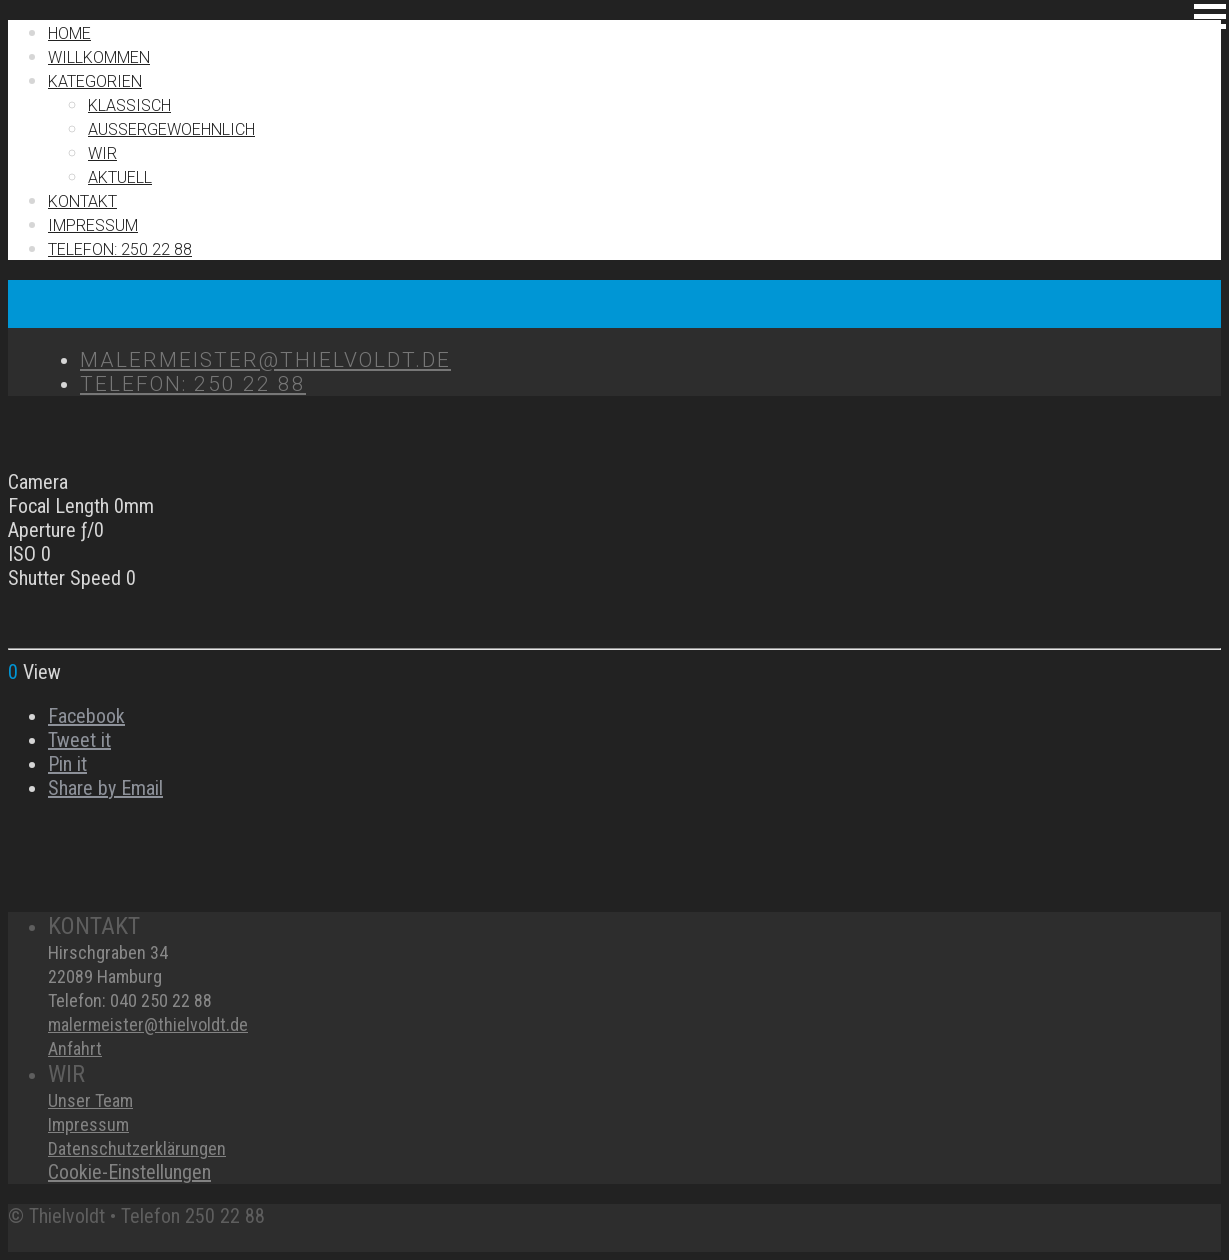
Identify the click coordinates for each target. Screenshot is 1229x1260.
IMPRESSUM (93, 225)
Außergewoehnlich (171, 129)
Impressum (88, 1124)
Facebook (86, 716)
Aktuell (120, 177)
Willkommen (99, 57)
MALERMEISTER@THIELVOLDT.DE (265, 360)
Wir (102, 153)
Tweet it (79, 740)
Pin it (67, 764)
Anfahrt (75, 1048)
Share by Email (105, 788)
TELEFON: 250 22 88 (120, 249)
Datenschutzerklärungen (137, 1148)
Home (69, 33)
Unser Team (90, 1100)
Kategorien (95, 81)
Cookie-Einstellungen (129, 1172)
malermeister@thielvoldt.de (148, 1024)
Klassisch (129, 105)
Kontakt (82, 201)
